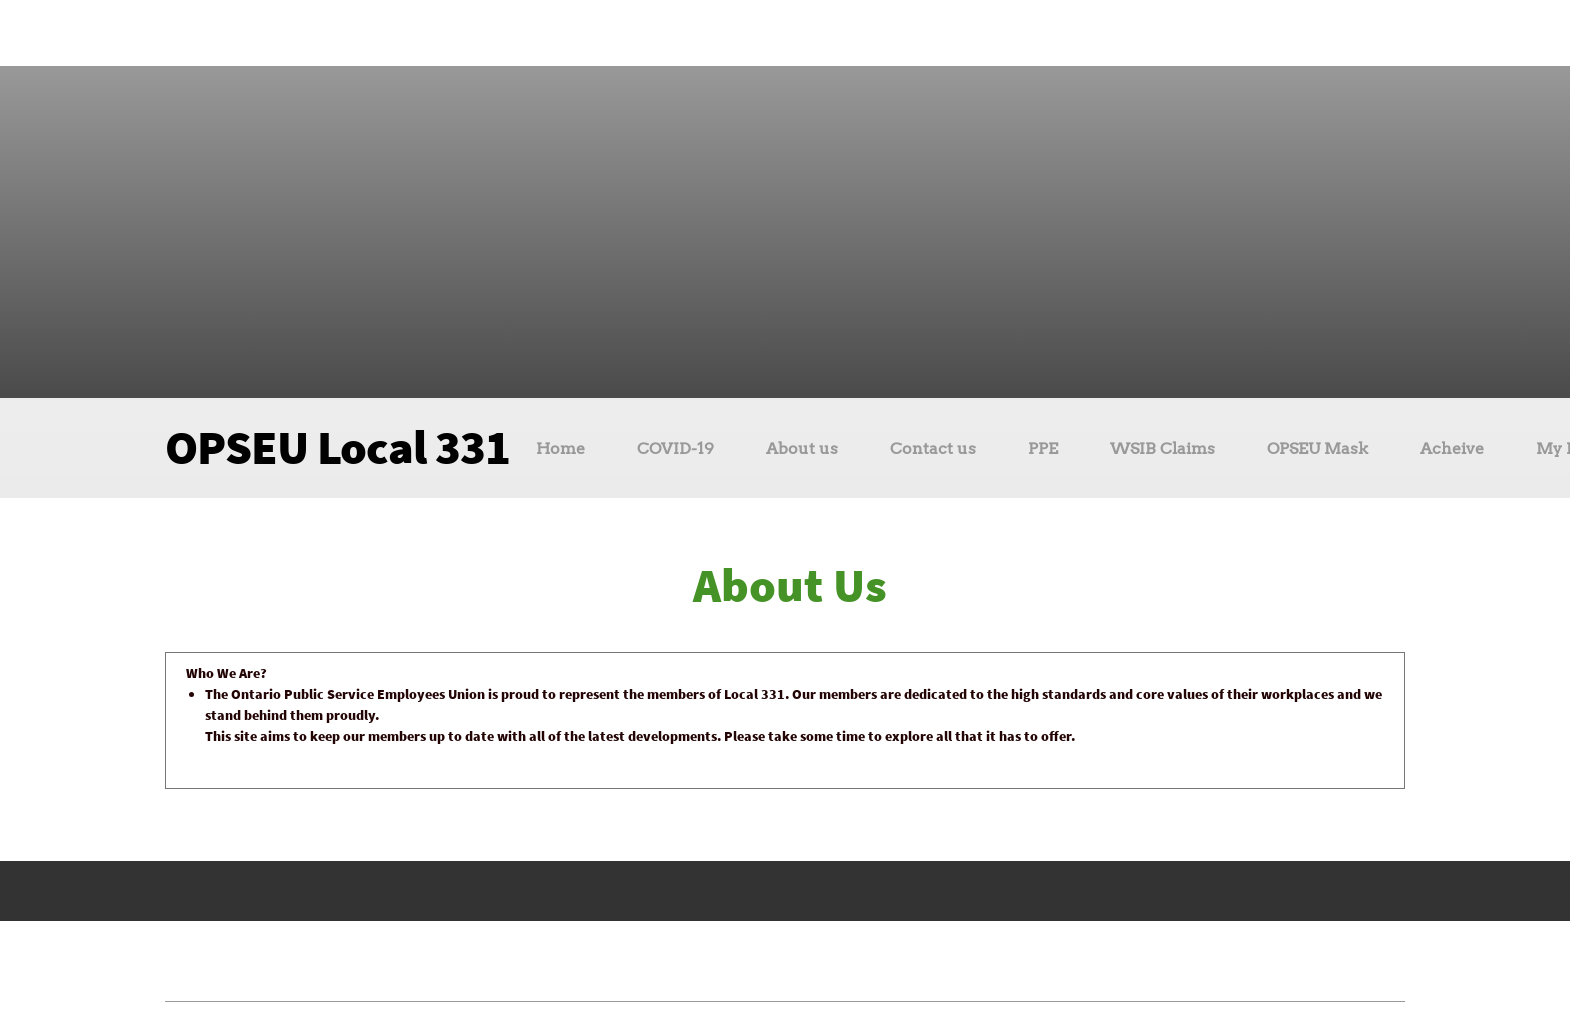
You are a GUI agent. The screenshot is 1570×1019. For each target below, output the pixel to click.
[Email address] (760, 33)
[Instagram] (820, 33)
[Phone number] (730, 33)
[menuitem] (560, 452)
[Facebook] (790, 33)
